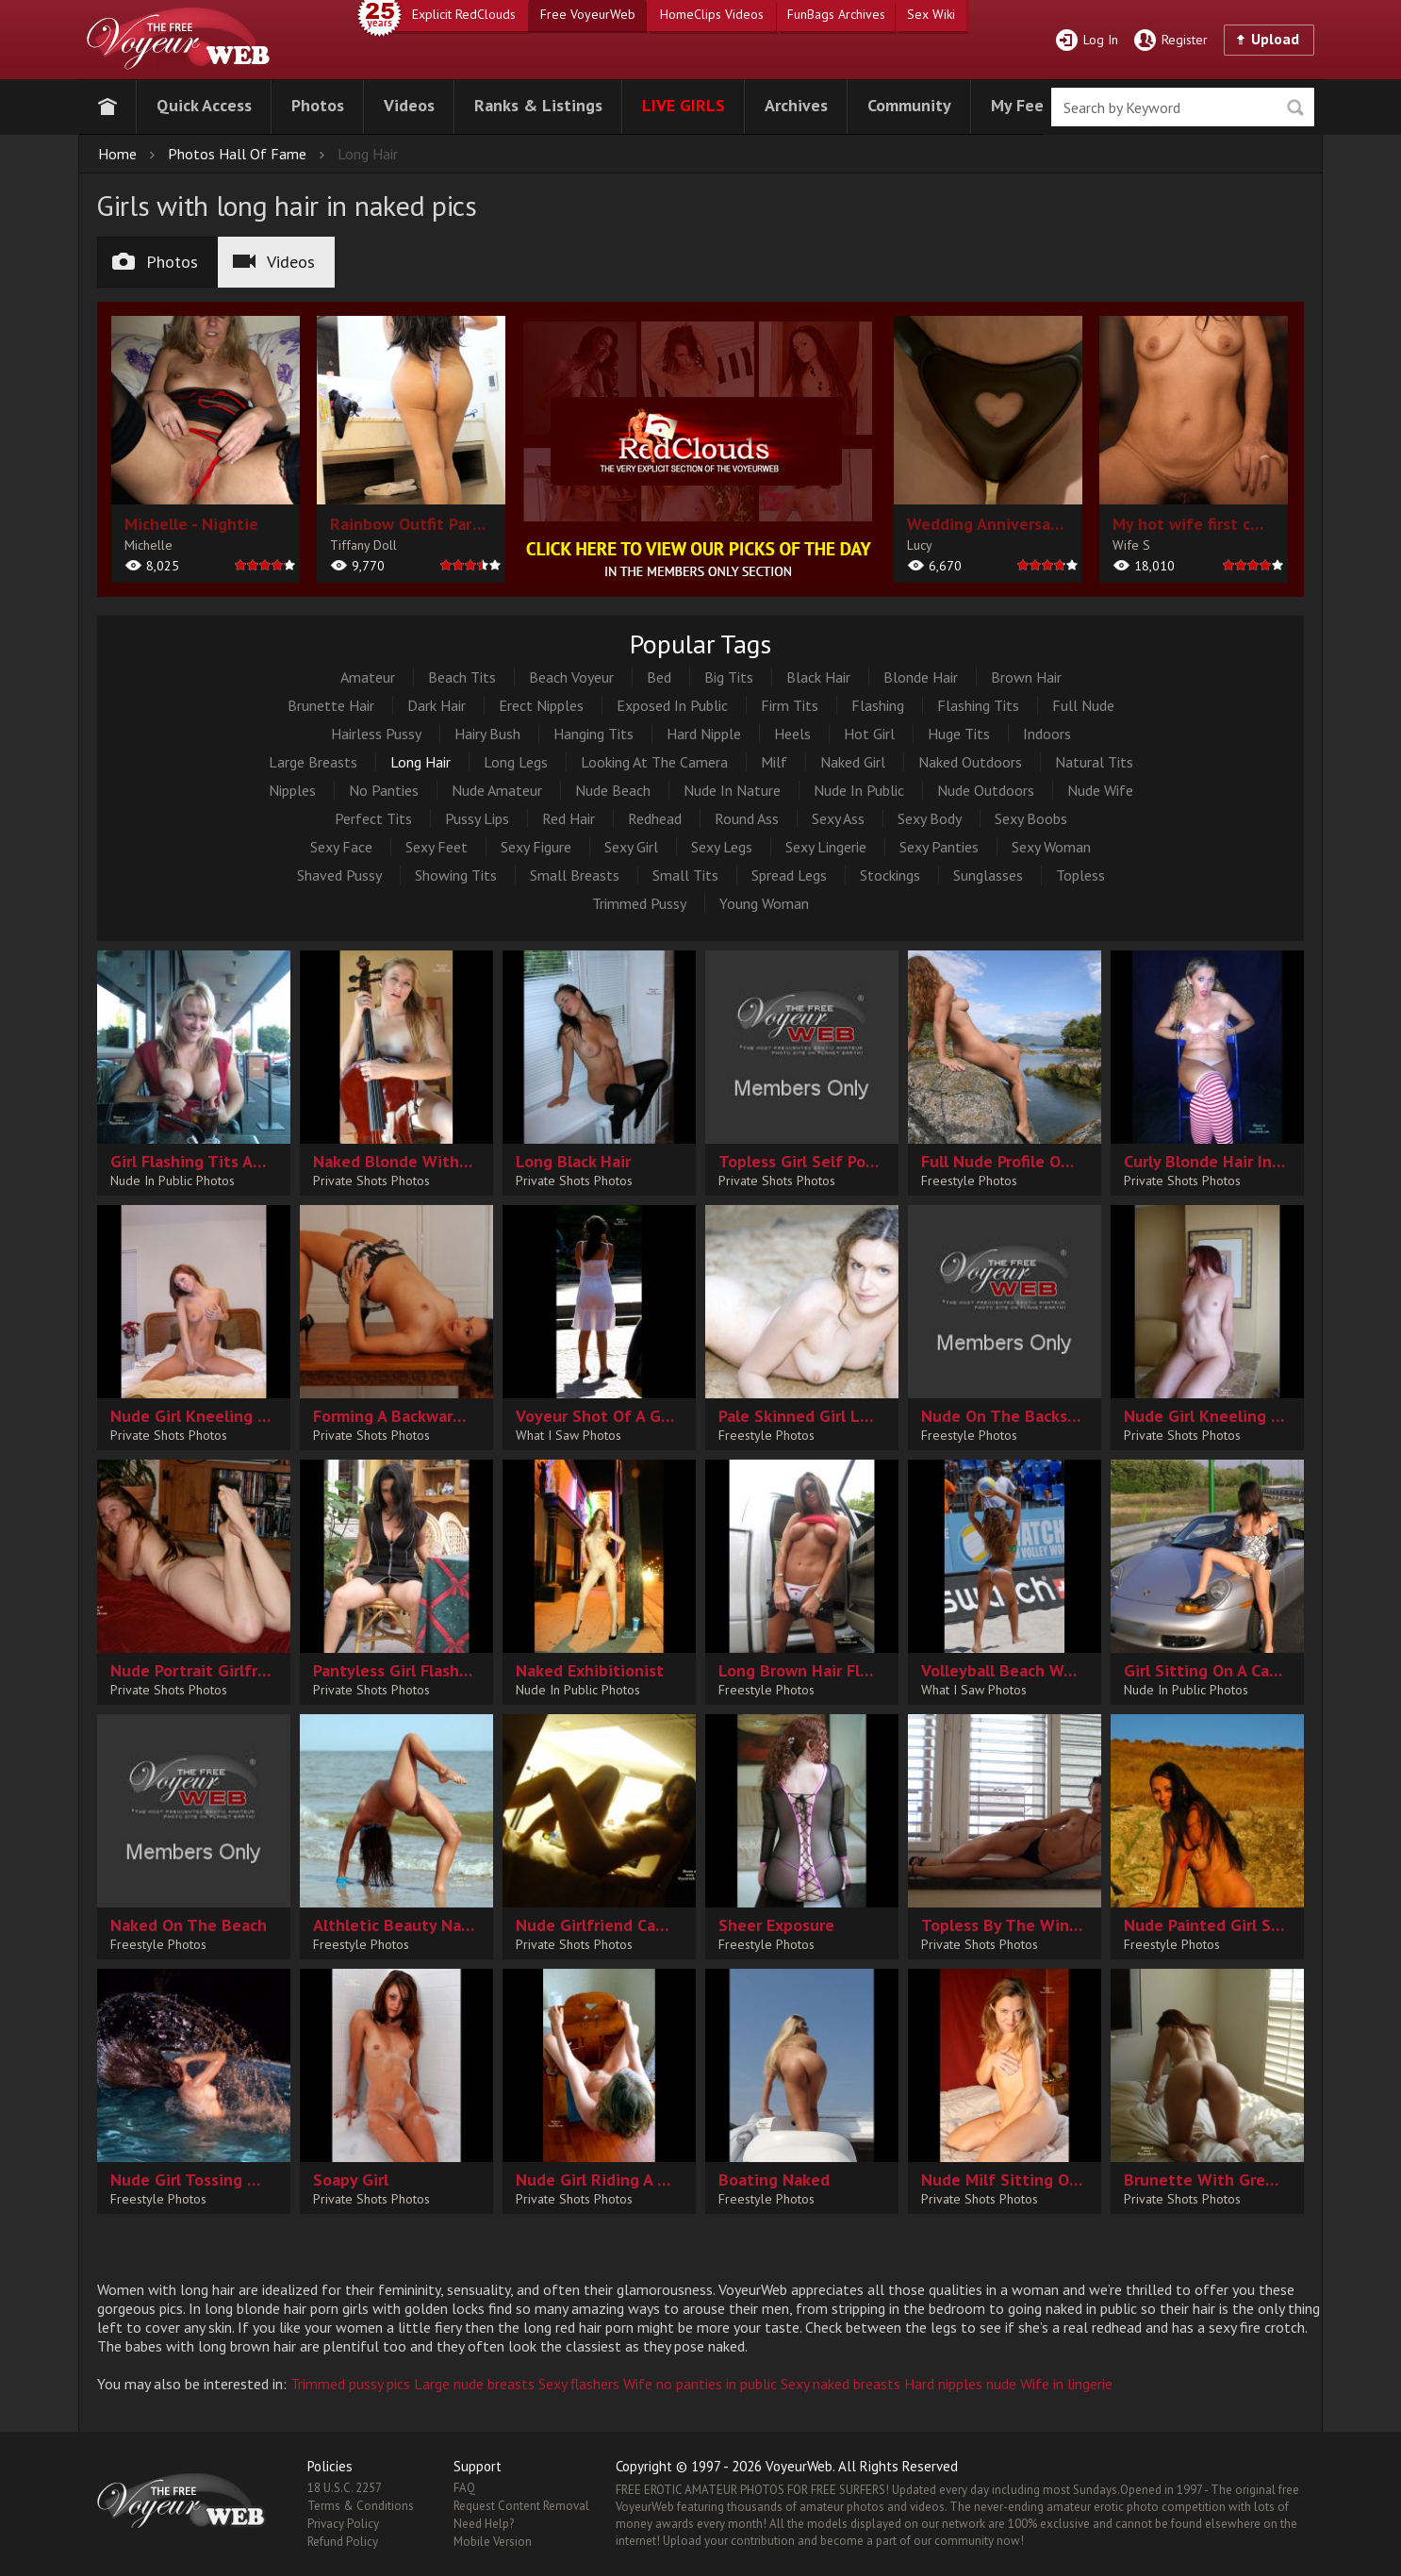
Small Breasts (574, 875)
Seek (1295, 108)
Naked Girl (852, 761)
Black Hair (818, 677)
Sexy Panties (939, 846)
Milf (774, 761)
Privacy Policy (343, 2524)
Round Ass (747, 818)
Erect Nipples (541, 705)
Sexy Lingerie (825, 846)
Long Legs (516, 761)
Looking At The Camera (654, 761)
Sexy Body (930, 818)
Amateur (367, 677)
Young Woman (764, 903)
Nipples (292, 790)
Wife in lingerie (1066, 2383)
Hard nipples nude (960, 2383)
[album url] (205, 449)
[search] (1182, 107)
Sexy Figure (536, 846)
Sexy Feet (436, 846)
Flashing (877, 705)
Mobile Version (492, 2542)
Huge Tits (959, 733)
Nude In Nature (732, 790)
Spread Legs (789, 875)
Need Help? (483, 2524)
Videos (274, 261)
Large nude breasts (474, 2383)
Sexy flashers (578, 2383)
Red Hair (568, 818)
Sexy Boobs (1031, 818)
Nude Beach (613, 790)
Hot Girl (869, 733)
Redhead (655, 818)
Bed (659, 677)
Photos (155, 261)
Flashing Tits (978, 705)
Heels (792, 733)
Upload (1275, 38)
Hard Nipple (704, 733)
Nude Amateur (497, 790)
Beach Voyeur (571, 677)
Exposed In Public (672, 705)
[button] (204, 103)
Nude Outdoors (985, 790)
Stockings (890, 875)
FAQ (464, 2488)
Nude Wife (1100, 790)
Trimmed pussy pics (350, 2383)
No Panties (384, 790)
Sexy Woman (1051, 846)
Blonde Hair (920, 677)
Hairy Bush (487, 733)
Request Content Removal (521, 2506)
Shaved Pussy (339, 875)
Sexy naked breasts (840, 2383)
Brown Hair (1026, 677)
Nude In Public (859, 790)
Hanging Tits (593, 733)
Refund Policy (342, 2542)
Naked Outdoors (970, 761)
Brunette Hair (331, 705)
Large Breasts (313, 761)
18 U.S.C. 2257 (344, 2488)
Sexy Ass (838, 818)
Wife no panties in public (700, 2383)
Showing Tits (456, 875)
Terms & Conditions (360, 2506)
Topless (1080, 875)
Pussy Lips (477, 818)
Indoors (1047, 733)
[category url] (699, 449)
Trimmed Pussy (639, 903)
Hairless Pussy (376, 733)
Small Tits (685, 875)
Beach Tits (462, 677)
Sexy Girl (631, 846)
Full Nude (1083, 705)
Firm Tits (789, 705)
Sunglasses (988, 875)
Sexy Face (341, 846)
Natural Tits (1094, 761)
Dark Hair (436, 705)
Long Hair (420, 761)
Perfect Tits (373, 818)
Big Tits (728, 677)
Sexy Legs (721, 846)
